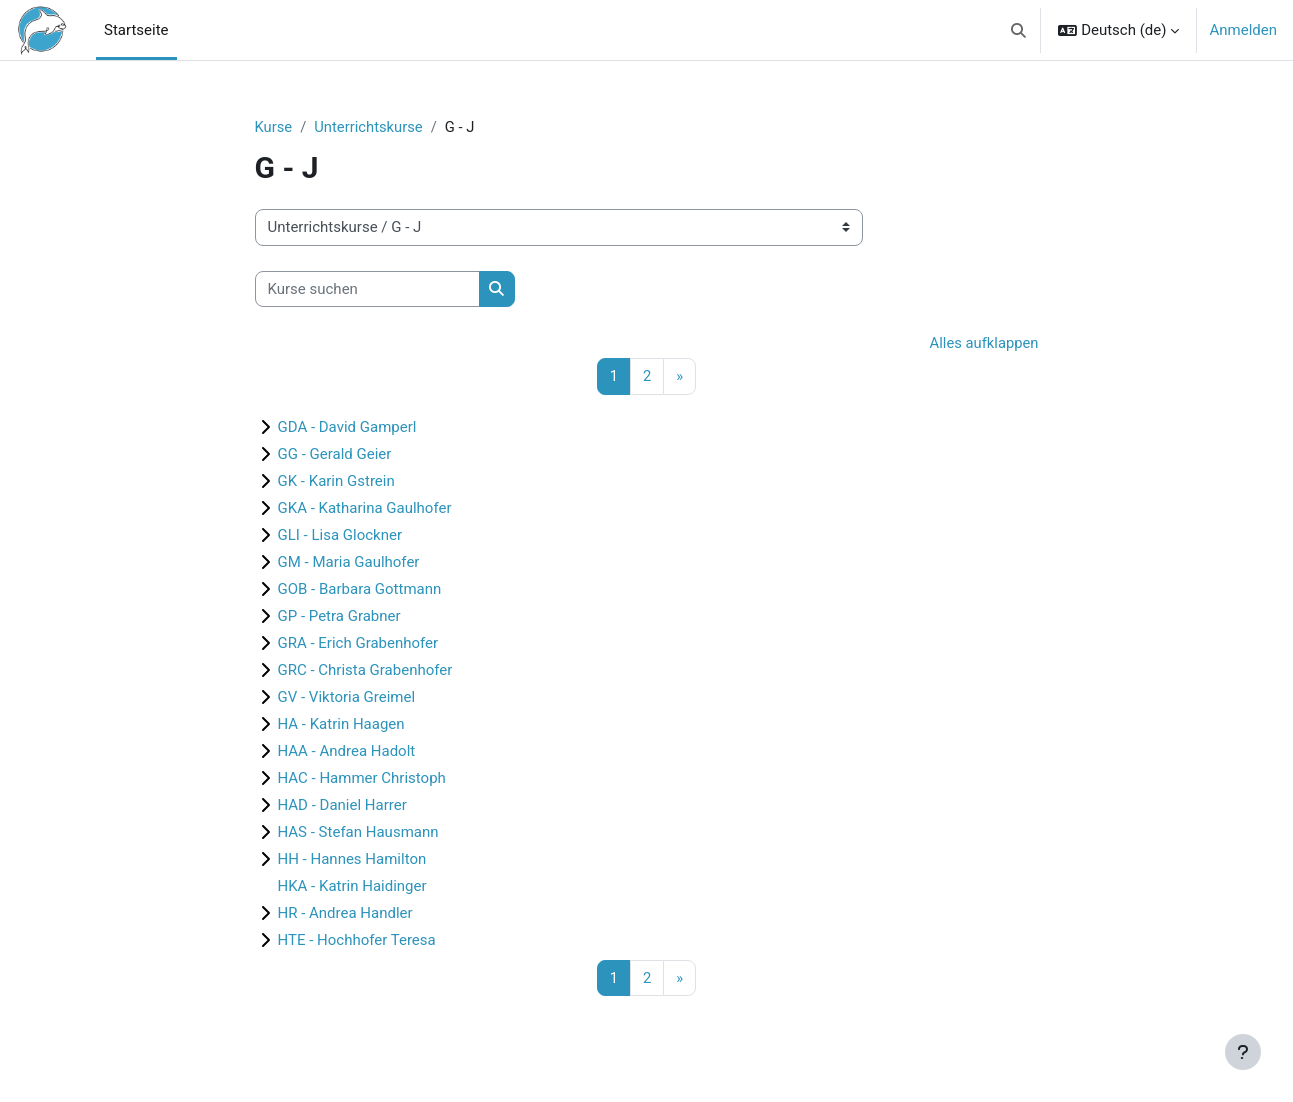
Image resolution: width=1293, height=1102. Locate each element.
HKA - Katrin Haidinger (352, 887)
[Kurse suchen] (367, 289)
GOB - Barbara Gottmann (360, 590)
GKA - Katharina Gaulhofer (365, 509)
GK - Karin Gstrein (336, 482)
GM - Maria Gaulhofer (349, 563)
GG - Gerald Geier (335, 455)
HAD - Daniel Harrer (342, 806)
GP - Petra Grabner (339, 617)
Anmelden (1243, 30)
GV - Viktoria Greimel (347, 698)
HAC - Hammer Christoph (362, 779)
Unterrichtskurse (370, 127)
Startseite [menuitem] (136, 30)
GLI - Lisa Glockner (340, 536)
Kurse (274, 127)
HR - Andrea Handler (345, 914)
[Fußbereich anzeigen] (1243, 1052)
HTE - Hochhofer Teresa (357, 941)
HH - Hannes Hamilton (352, 860)
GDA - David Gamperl (347, 428)
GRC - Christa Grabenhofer (365, 671)
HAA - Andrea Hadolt (347, 752)
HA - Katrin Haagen (341, 725)
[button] (1018, 30)
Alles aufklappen (983, 344)
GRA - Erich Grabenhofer (358, 644)
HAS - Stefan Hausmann (358, 833)
